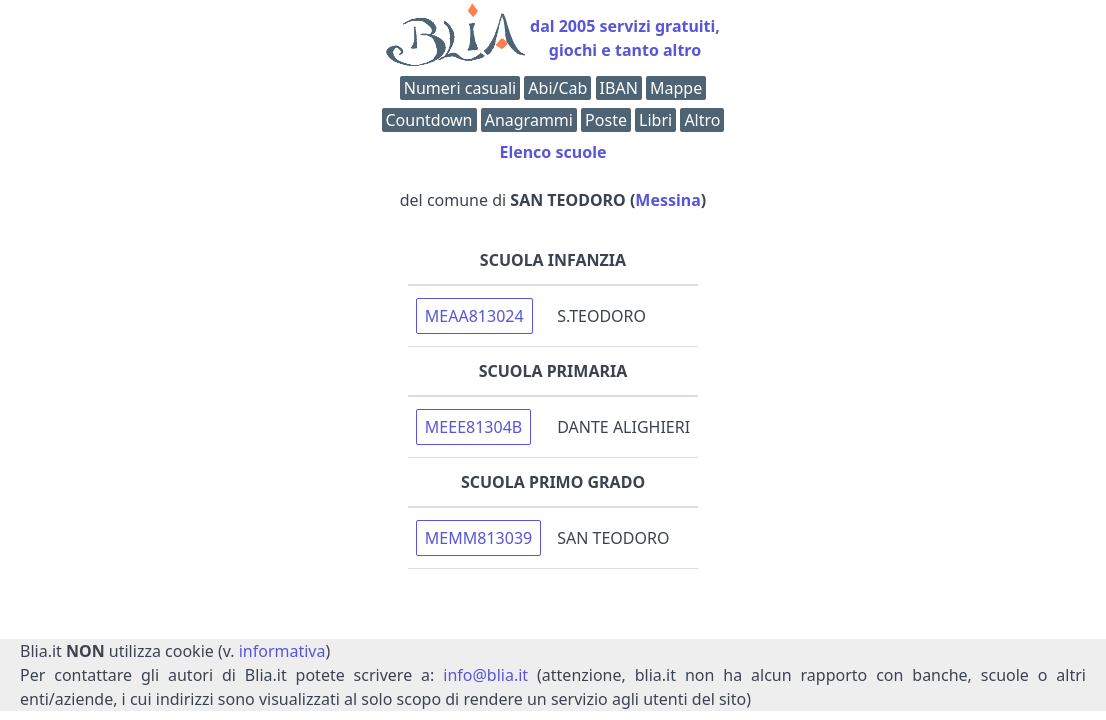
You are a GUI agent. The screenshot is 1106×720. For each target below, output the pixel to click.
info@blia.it (485, 675)
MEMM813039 (478, 538)
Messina (667, 200)
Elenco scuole (552, 152)
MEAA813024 (474, 316)
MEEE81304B (473, 427)
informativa (282, 651)
